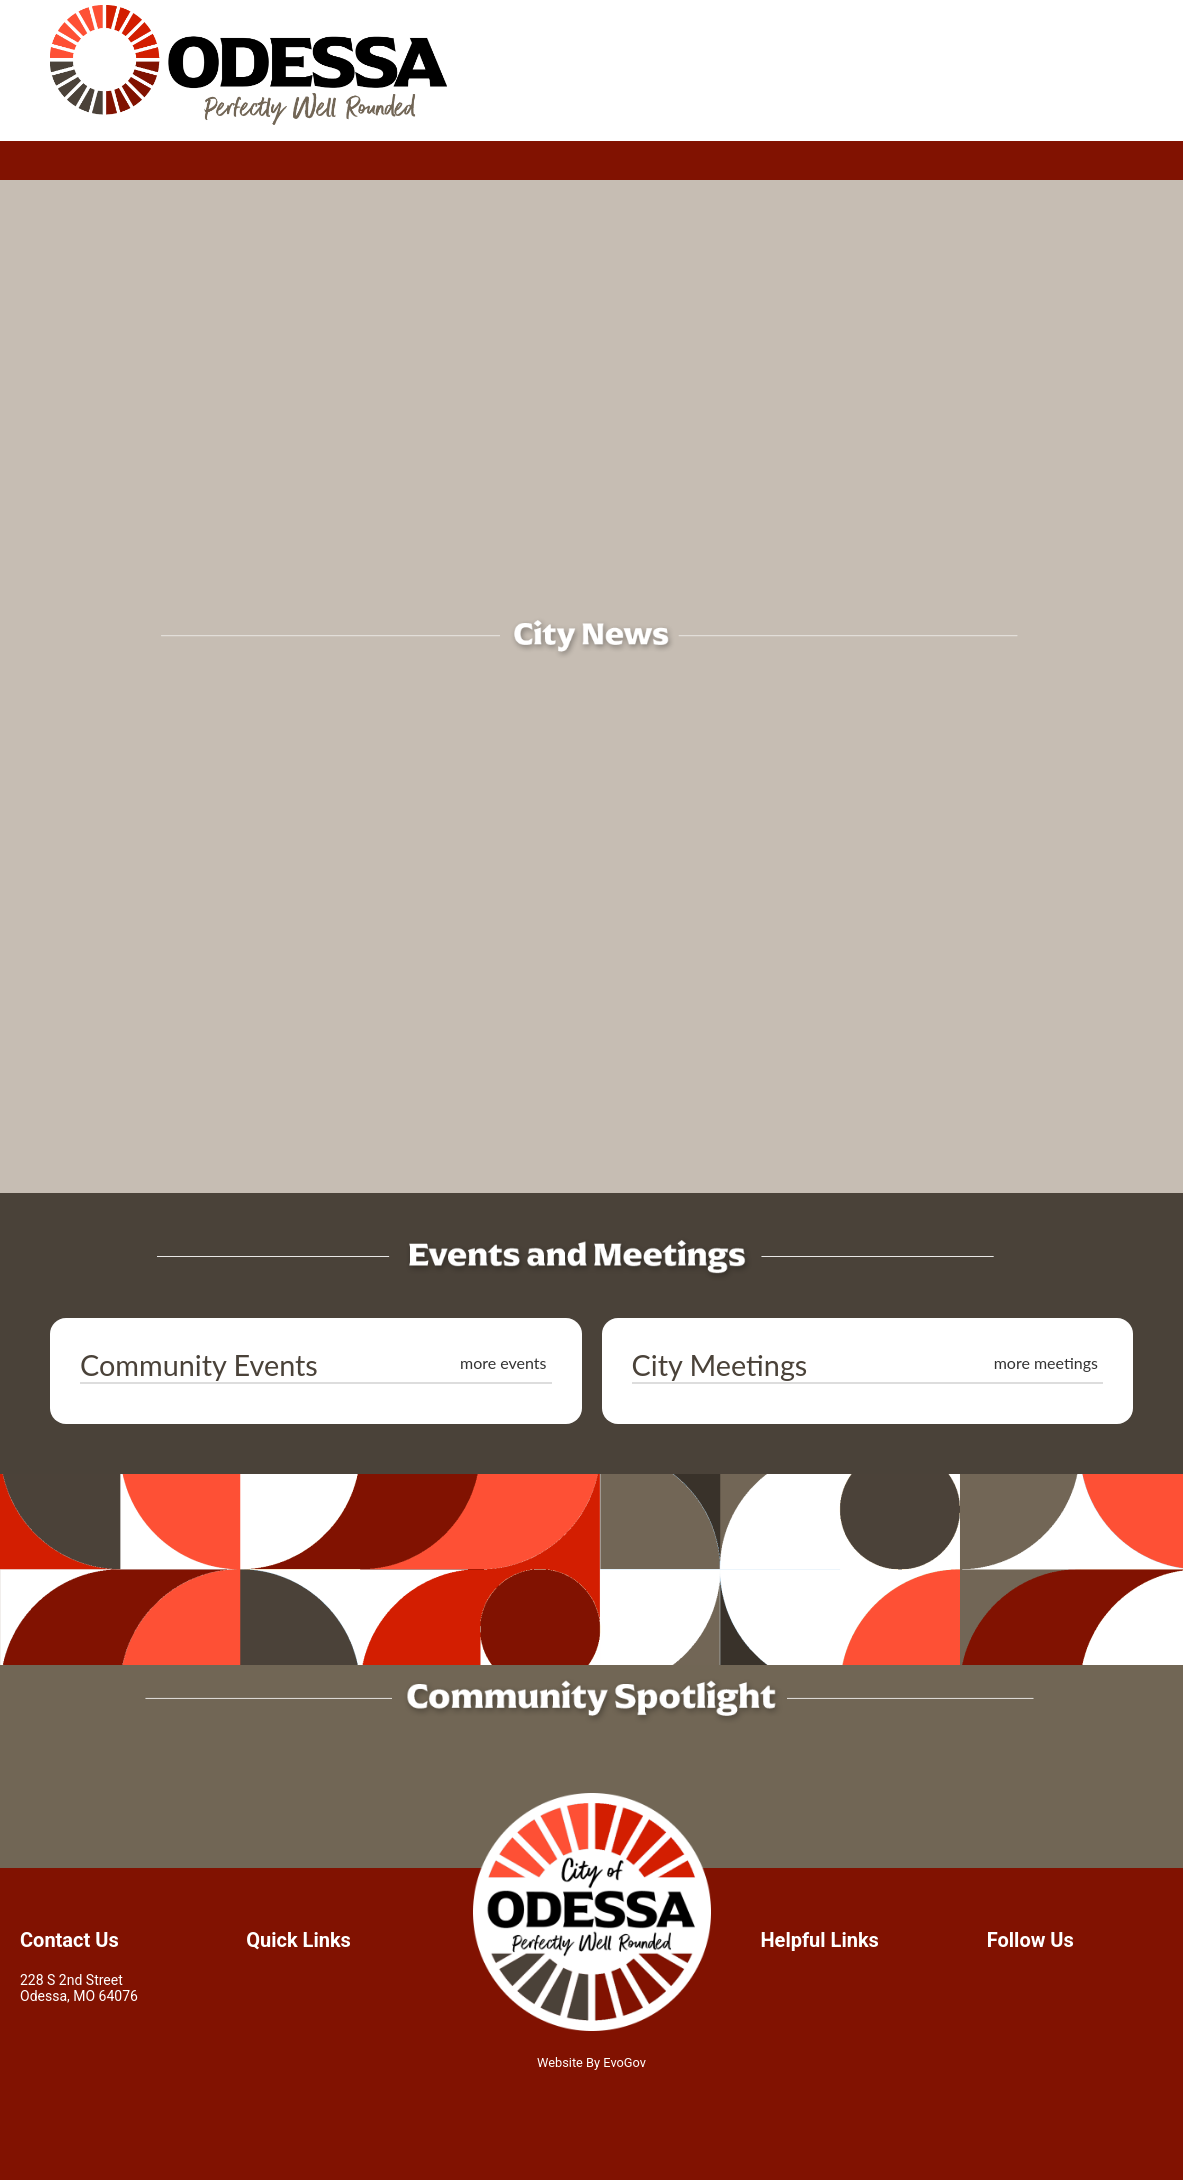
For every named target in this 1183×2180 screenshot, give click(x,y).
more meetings (1046, 1362)
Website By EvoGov (591, 2062)
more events (503, 1362)
